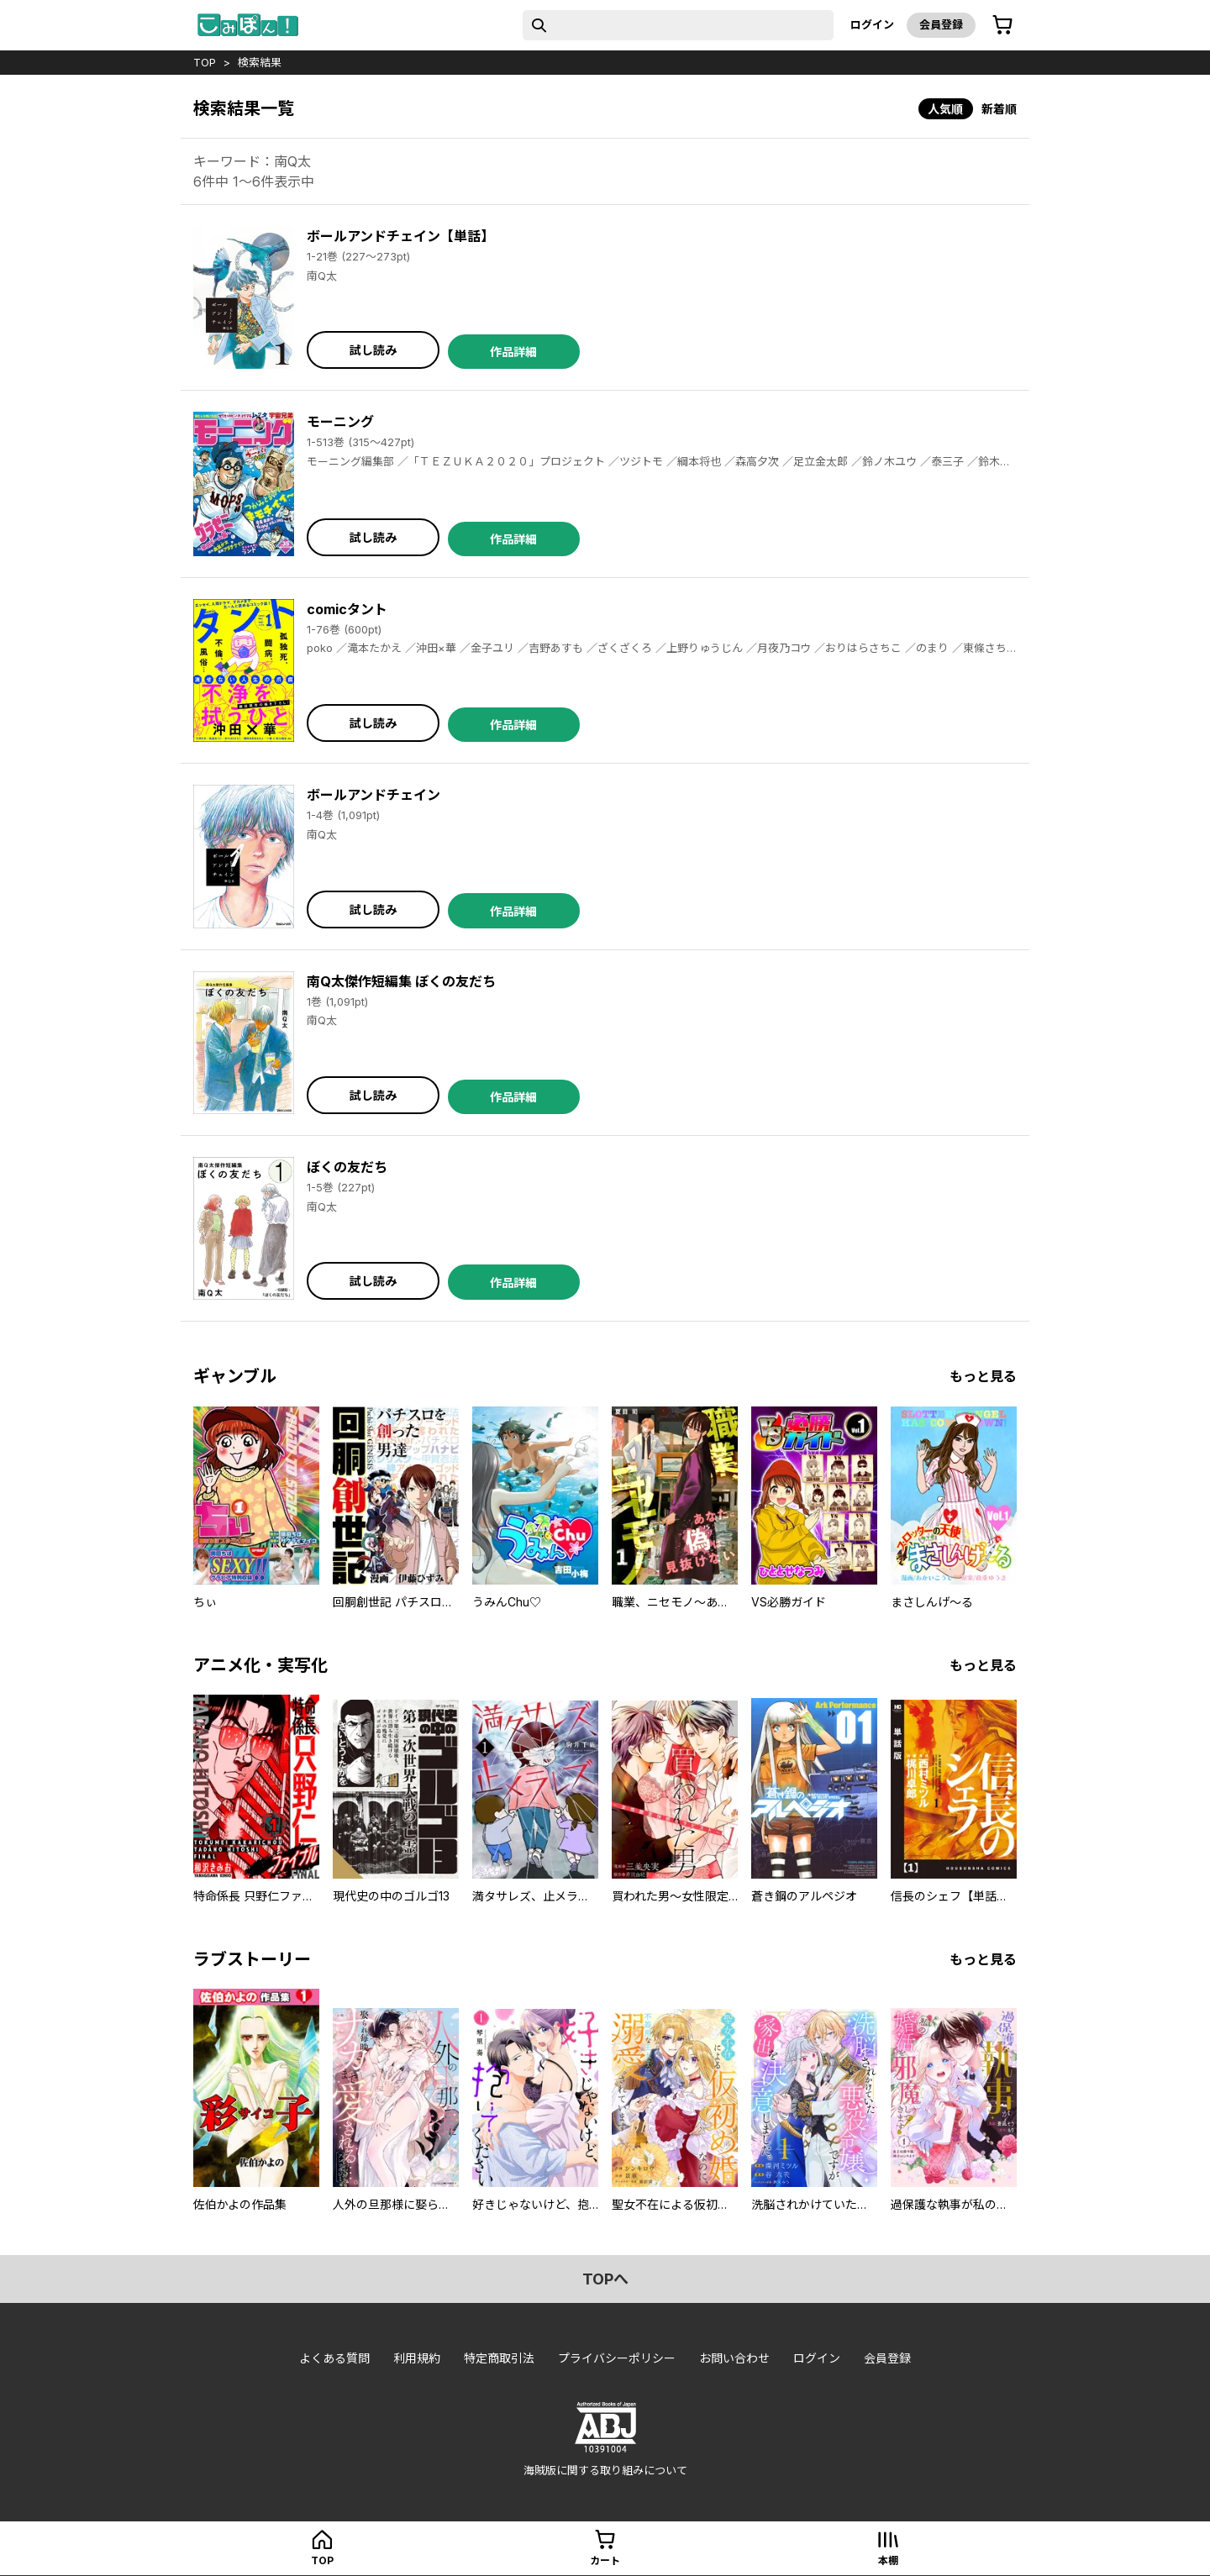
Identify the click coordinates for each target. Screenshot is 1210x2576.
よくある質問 (334, 2358)
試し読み (373, 350)
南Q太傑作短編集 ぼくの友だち (401, 981)
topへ (605, 2279)
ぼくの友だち (347, 1167)
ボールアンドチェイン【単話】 (400, 236)
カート (605, 2560)
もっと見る (983, 1376)
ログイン (872, 24)
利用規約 (416, 2358)
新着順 (999, 109)
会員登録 (941, 24)
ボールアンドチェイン (373, 794)
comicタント (347, 609)
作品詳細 (513, 351)
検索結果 (259, 62)
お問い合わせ (734, 2358)
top (204, 62)
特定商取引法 (499, 2358)
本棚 (888, 2560)
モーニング (340, 421)
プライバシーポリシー (617, 2358)
